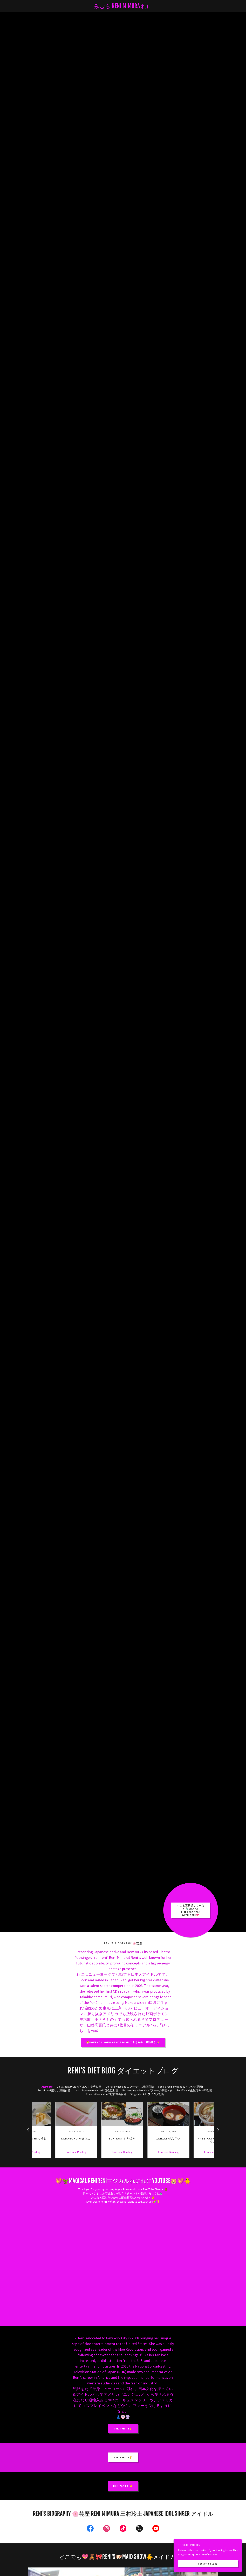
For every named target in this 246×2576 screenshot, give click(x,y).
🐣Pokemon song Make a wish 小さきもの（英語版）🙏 (123, 2042)
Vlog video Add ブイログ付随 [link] (147, 2094)
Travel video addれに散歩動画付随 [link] (106, 2094)
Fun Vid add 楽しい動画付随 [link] (54, 2090)
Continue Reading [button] (53, 2152)
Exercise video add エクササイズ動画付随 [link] (129, 2086)
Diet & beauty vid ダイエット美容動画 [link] (79, 2086)
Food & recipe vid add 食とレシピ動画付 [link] (181, 2086)
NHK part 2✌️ (123, 2457)
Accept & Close (207, 2564)
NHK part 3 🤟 (123, 2485)
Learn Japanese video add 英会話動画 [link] (96, 2090)
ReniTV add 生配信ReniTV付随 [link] (194, 2090)
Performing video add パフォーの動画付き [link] (147, 2090)
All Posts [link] (47, 2086)
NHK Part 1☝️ (123, 2428)
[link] (123, 7)
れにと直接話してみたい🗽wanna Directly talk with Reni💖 (190, 1910)
